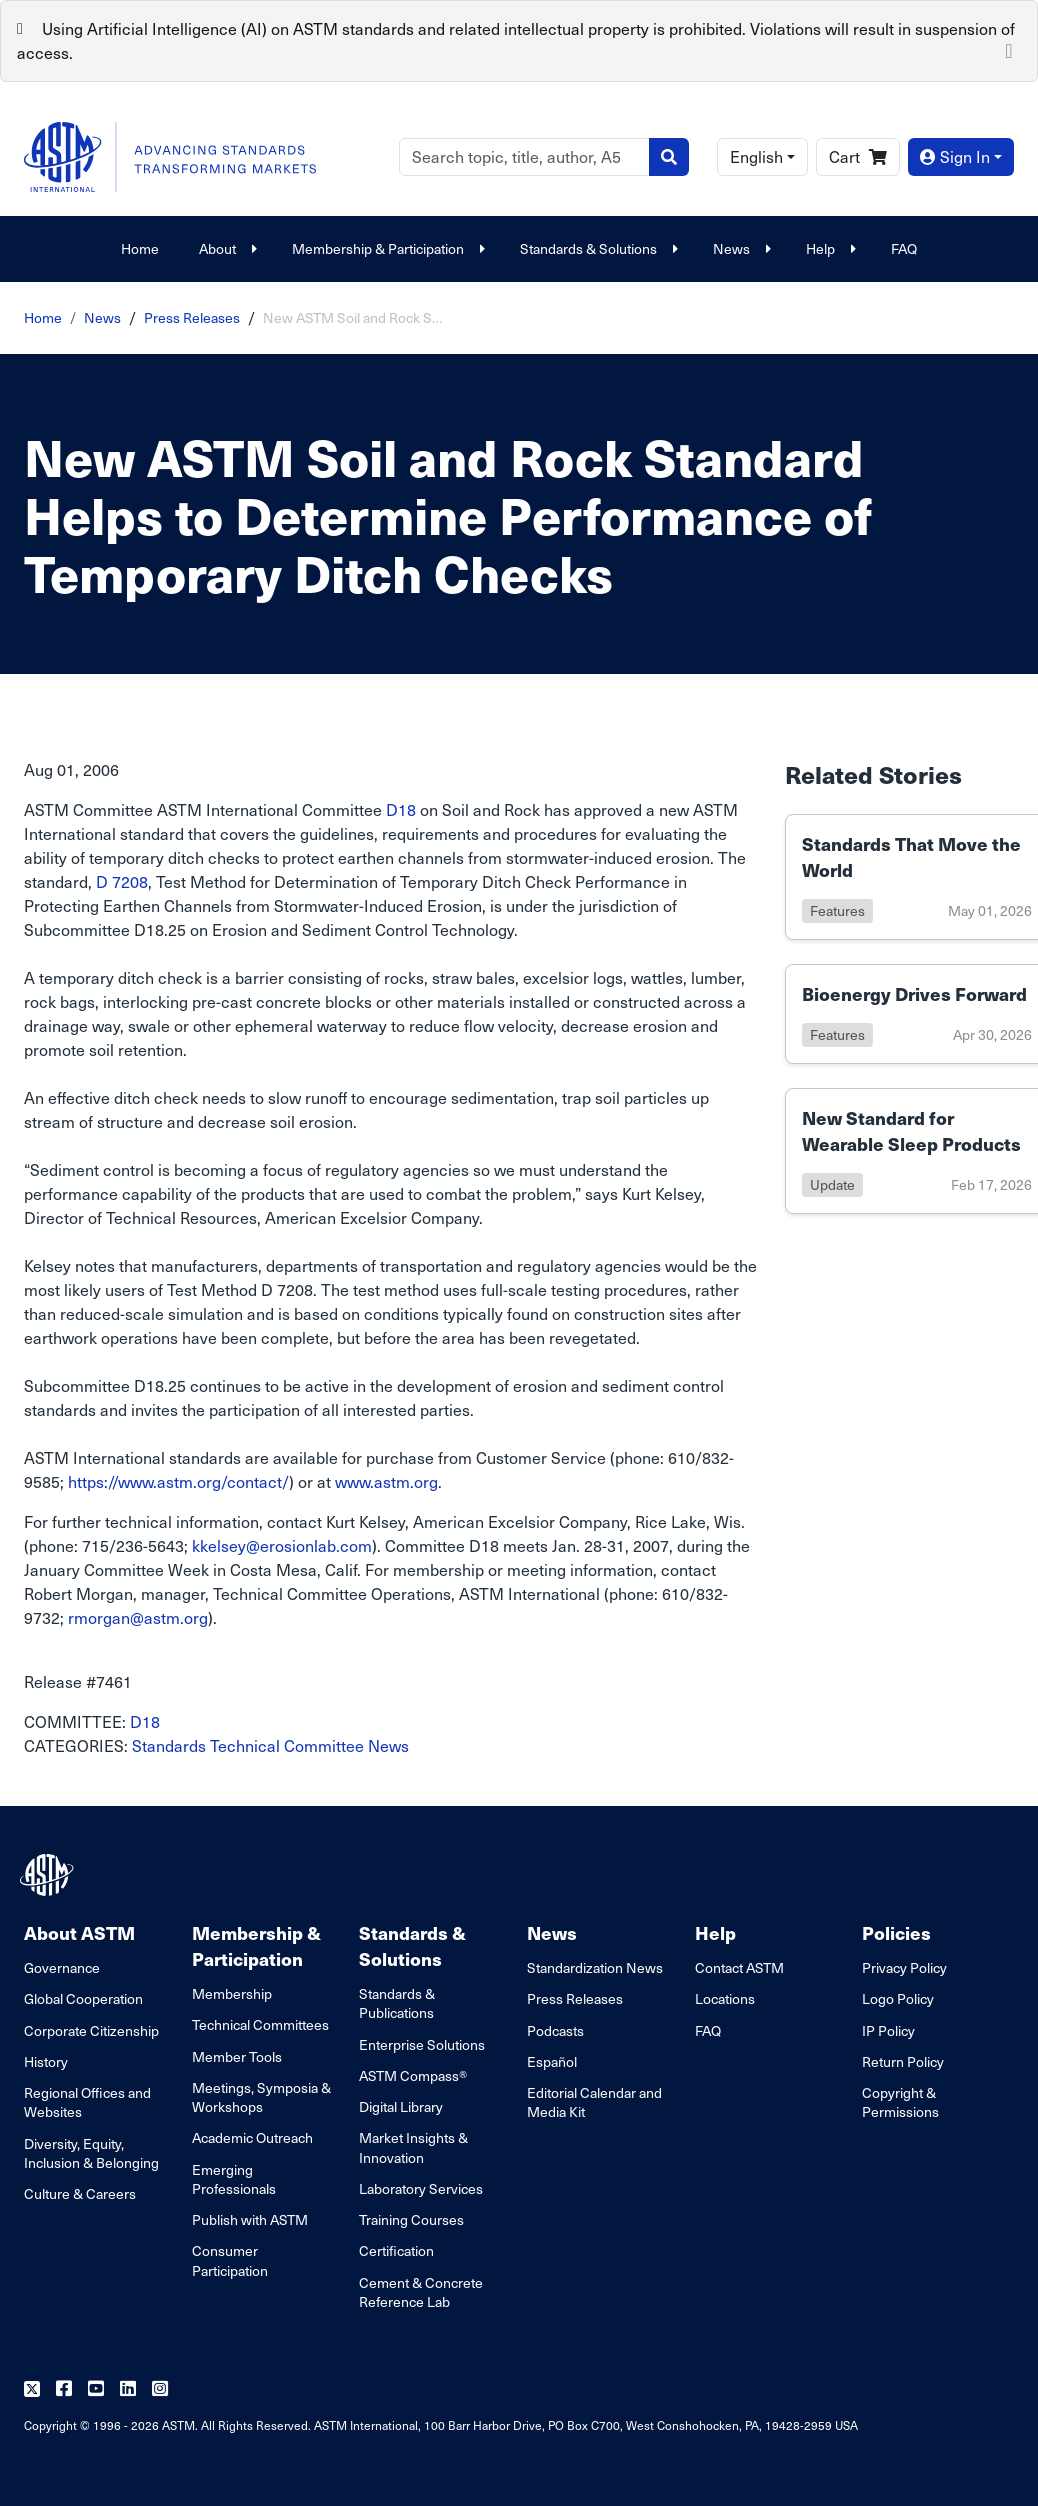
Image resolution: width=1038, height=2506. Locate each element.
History (46, 2061)
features (837, 910)
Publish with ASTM (250, 2219)
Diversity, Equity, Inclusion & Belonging (91, 2153)
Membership (232, 1993)
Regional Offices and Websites (87, 2102)
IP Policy (888, 2030)
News (739, 248)
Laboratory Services (421, 2188)
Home (140, 248)
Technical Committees (260, 2024)
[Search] (524, 157)
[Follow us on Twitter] (32, 2389)
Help (828, 248)
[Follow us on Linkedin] (128, 2389)
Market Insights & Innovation (413, 2147)
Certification (396, 2250)
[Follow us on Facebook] (64, 2389)
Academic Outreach (252, 2137)
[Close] (1009, 49)
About (225, 248)
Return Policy (903, 2061)
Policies (896, 1932)
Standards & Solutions (596, 248)
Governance (62, 1967)
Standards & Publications (397, 2003)
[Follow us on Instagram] (160, 2389)
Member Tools (237, 2056)
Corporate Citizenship (91, 2030)
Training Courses (411, 2219)
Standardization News (595, 1967)
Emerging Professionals (234, 2179)
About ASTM (79, 1932)
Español (552, 2061)
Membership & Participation (386, 248)
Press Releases (192, 317)
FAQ (904, 248)
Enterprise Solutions (422, 2044)
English (756, 156)
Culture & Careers (80, 2193)
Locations (725, 1998)
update (832, 1184)
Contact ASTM (739, 1967)
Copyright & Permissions (900, 2102)
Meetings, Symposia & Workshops (261, 2097)
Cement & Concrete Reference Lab (421, 2292)
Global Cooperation (83, 1998)
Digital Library (401, 2106)
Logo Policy (898, 1998)
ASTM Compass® (413, 2075)
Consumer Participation (230, 2260)
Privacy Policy (904, 1967)
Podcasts (555, 2030)
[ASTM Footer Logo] (49, 1875)
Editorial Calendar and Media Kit (594, 2102)
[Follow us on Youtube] (96, 2389)
